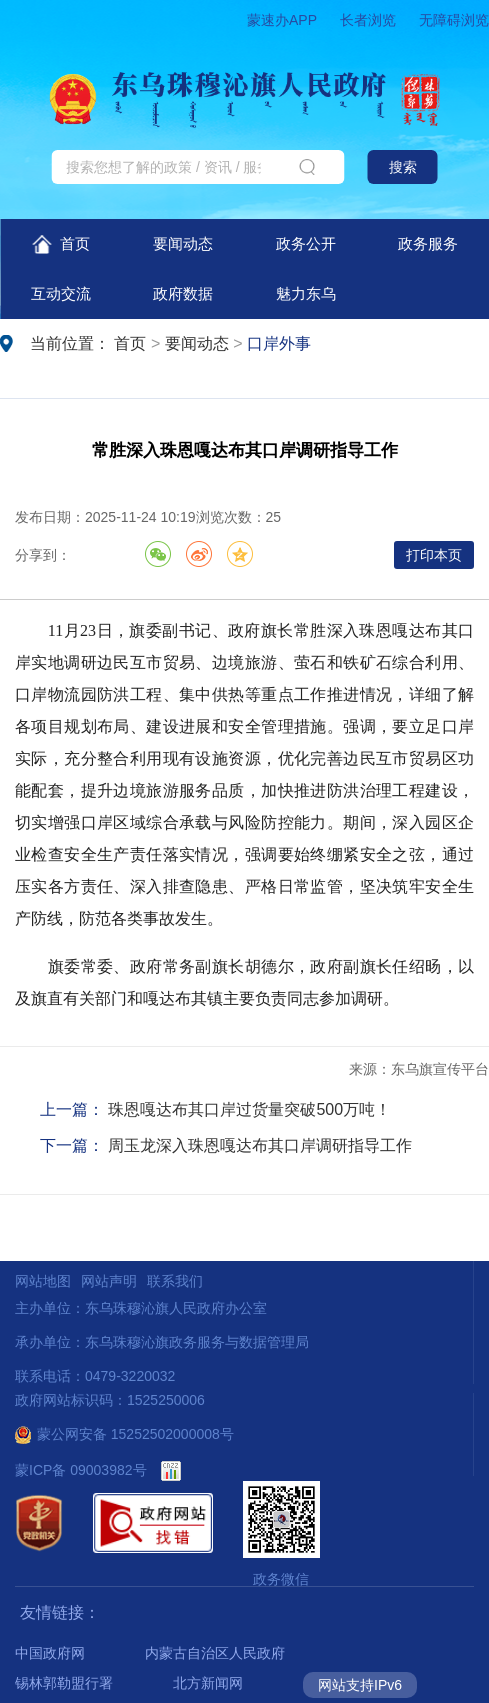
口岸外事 (279, 343)
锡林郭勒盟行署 (64, 1683)
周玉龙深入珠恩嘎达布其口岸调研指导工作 (260, 1145)
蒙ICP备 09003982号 (81, 1470)
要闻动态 (183, 243)
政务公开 (306, 243)
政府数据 (183, 293)
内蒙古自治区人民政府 (215, 1653)
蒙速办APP (282, 20)
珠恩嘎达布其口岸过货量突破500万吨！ (249, 1109)
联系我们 (175, 1281)
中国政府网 (50, 1653)
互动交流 (61, 293)
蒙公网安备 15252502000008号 (124, 1434)
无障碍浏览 (454, 20)
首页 (61, 244)
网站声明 (109, 1281)
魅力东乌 (306, 293)
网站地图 (43, 1281)
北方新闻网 (208, 1683)
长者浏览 (368, 20)
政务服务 (428, 243)
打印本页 (434, 555)
